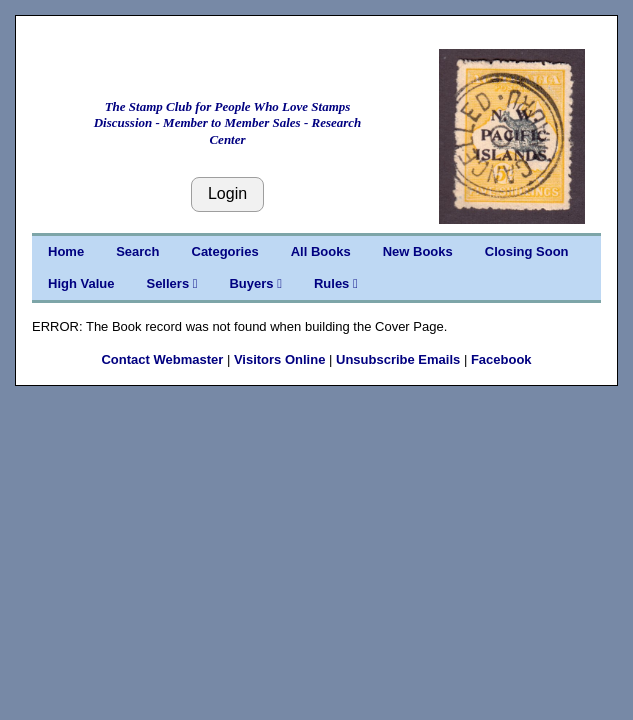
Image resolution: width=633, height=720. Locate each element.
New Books (418, 251)
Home (66, 251)
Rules (336, 283)
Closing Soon (527, 251)
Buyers (255, 283)
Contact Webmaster (162, 359)
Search (137, 251)
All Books (321, 251)
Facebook (501, 359)
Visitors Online (280, 359)
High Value (81, 283)
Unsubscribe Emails (398, 359)
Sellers (171, 283)
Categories (225, 251)
